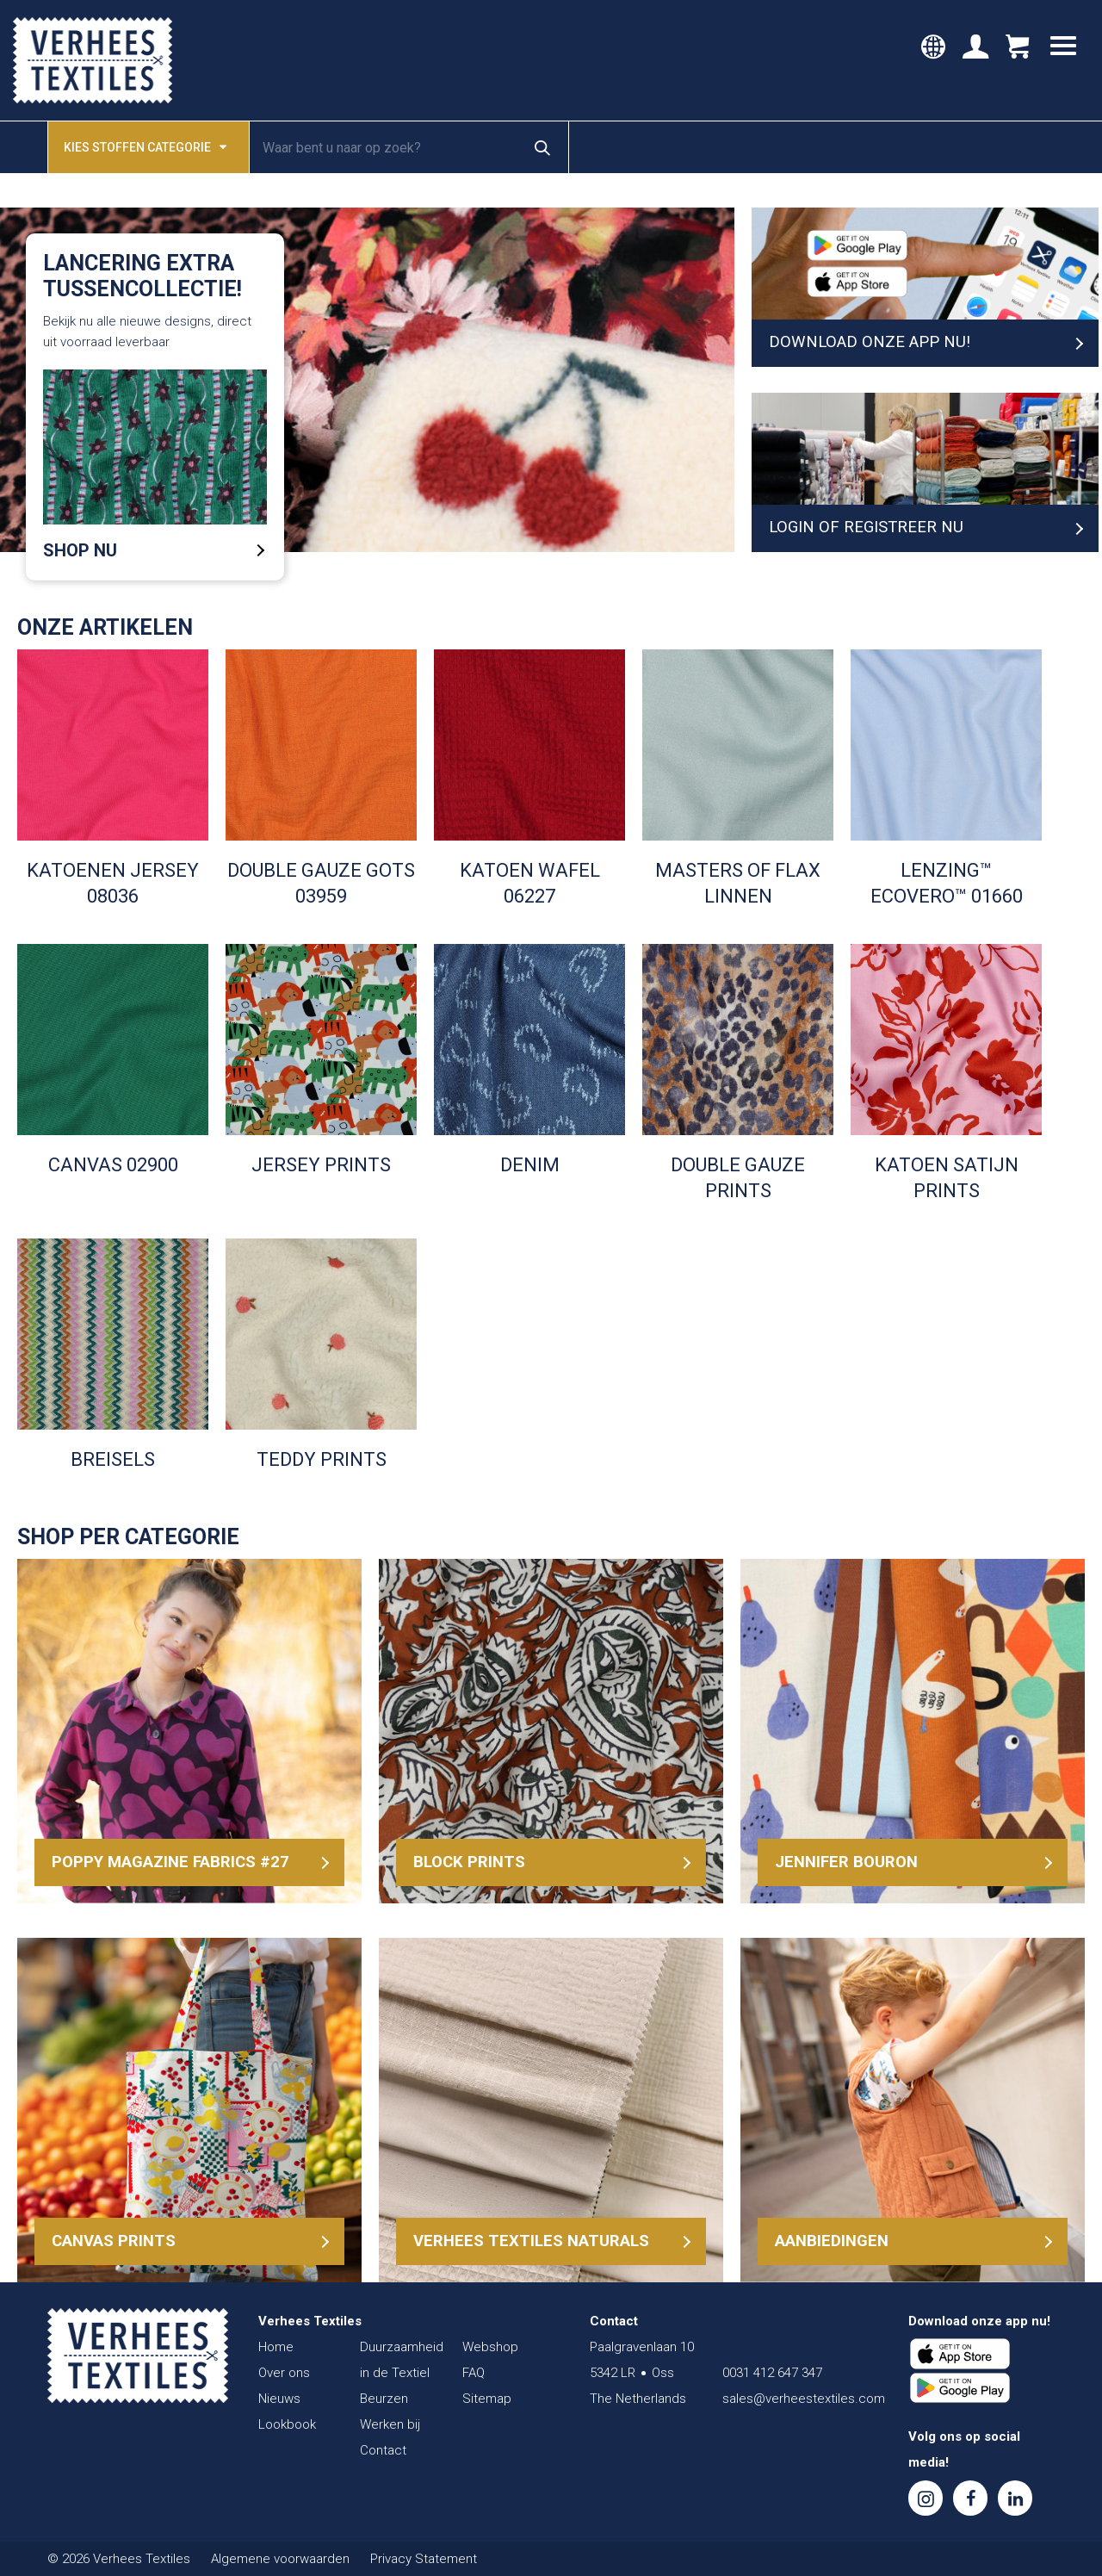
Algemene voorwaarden (280, 2559)
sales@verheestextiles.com (803, 2398)
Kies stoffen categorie (145, 146)
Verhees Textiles (92, 60)
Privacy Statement (423, 2559)
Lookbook (287, 2424)
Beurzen (384, 2398)
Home (276, 2347)
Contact (383, 2450)
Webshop (490, 2347)
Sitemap (486, 2398)
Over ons (284, 2372)
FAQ (473, 2372)
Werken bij (390, 2424)
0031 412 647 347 (772, 2372)
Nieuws (279, 2398)
